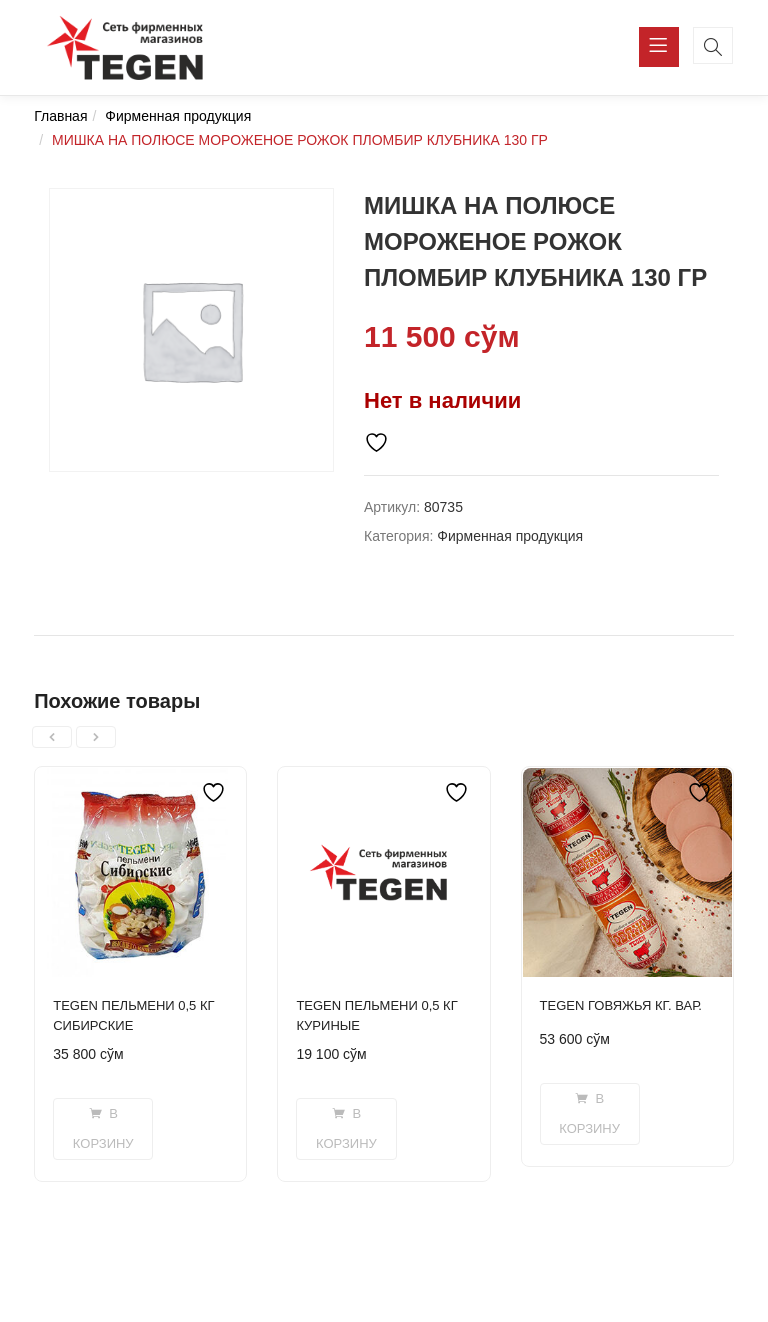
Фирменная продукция (178, 116)
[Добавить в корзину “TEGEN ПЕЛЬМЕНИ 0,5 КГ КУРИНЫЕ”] (346, 1129)
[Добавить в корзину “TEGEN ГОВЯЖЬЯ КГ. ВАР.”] (590, 1114)
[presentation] (52, 737)
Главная (60, 116)
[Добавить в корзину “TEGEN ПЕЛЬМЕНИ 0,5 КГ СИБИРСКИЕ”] (103, 1129)
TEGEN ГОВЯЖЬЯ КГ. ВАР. (621, 1005)
